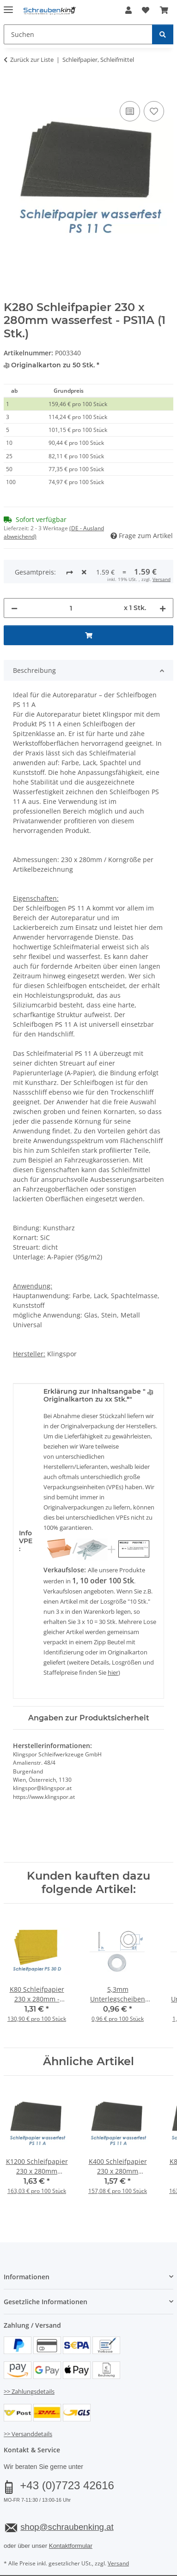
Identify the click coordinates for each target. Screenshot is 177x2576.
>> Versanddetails (28, 2399)
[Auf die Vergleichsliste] (130, 111)
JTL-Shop (104, 2560)
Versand (118, 2529)
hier (113, 1638)
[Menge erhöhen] (163, 573)
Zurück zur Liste (32, 59)
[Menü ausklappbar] (8, 6)
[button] (128, 10)
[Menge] (70, 573)
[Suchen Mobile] (78, 34)
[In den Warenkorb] (11, 89)
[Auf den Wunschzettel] (154, 111)
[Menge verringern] (14, 573)
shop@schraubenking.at (66, 2492)
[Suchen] (162, 34)
